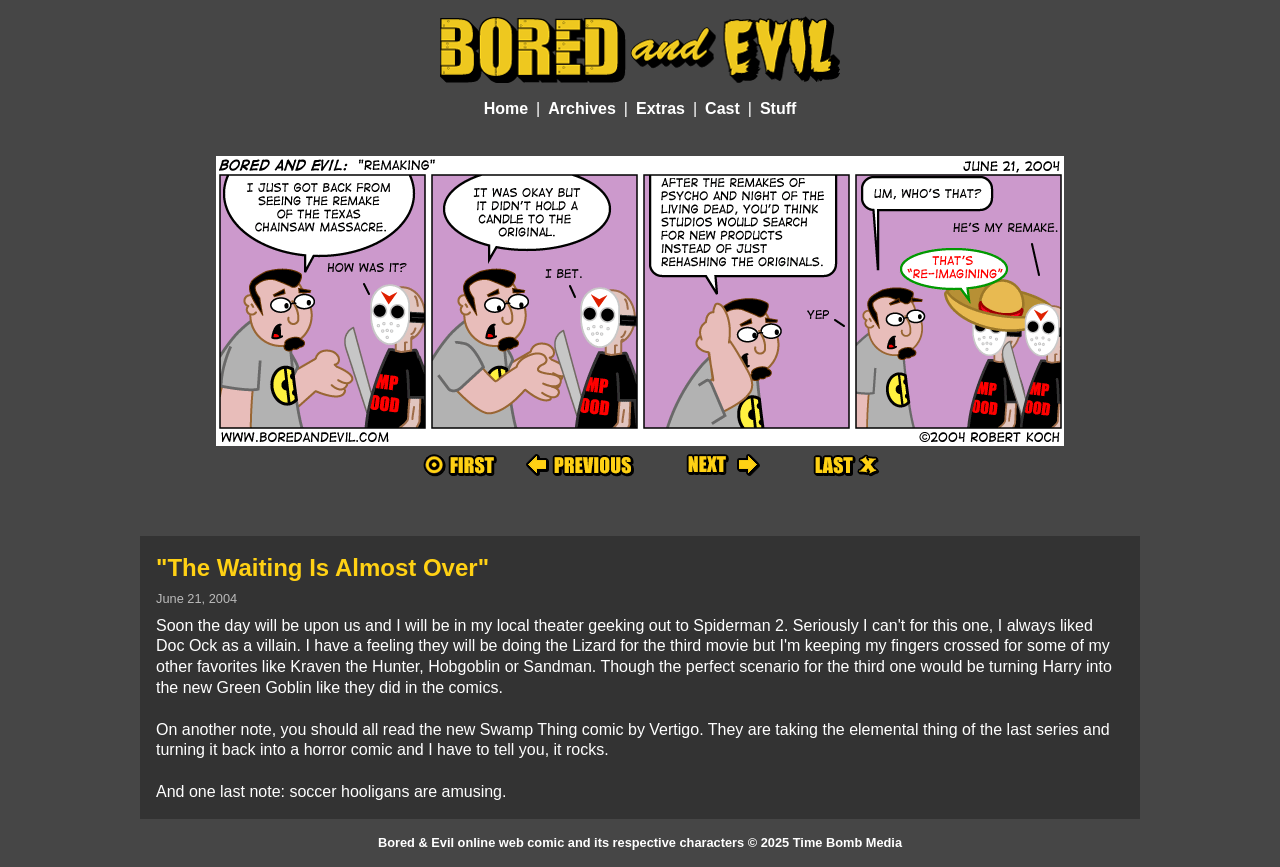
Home (506, 108)
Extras (660, 108)
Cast (722, 108)
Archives (582, 108)
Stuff (778, 108)
